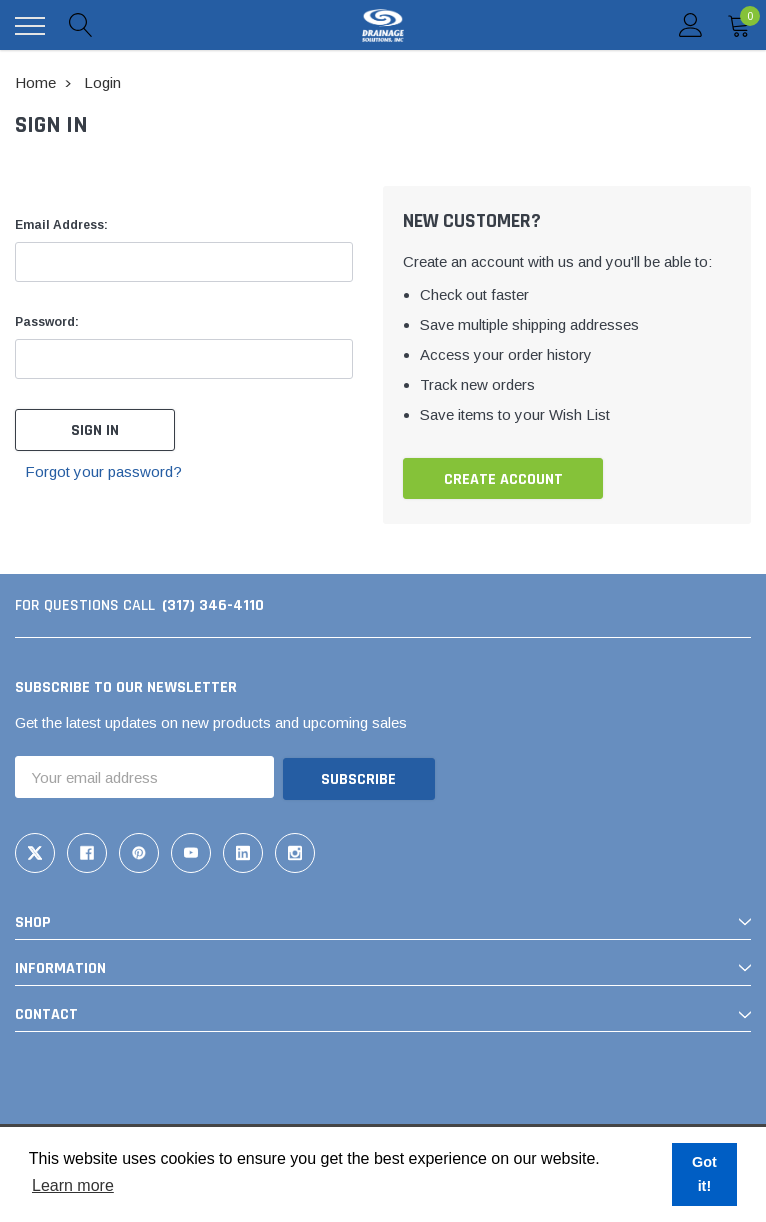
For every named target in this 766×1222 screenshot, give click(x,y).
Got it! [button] (704, 1174)
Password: (47, 322)
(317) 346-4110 (213, 605)
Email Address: (61, 225)
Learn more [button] (73, 1185)
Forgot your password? (104, 471)
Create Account (503, 479)
